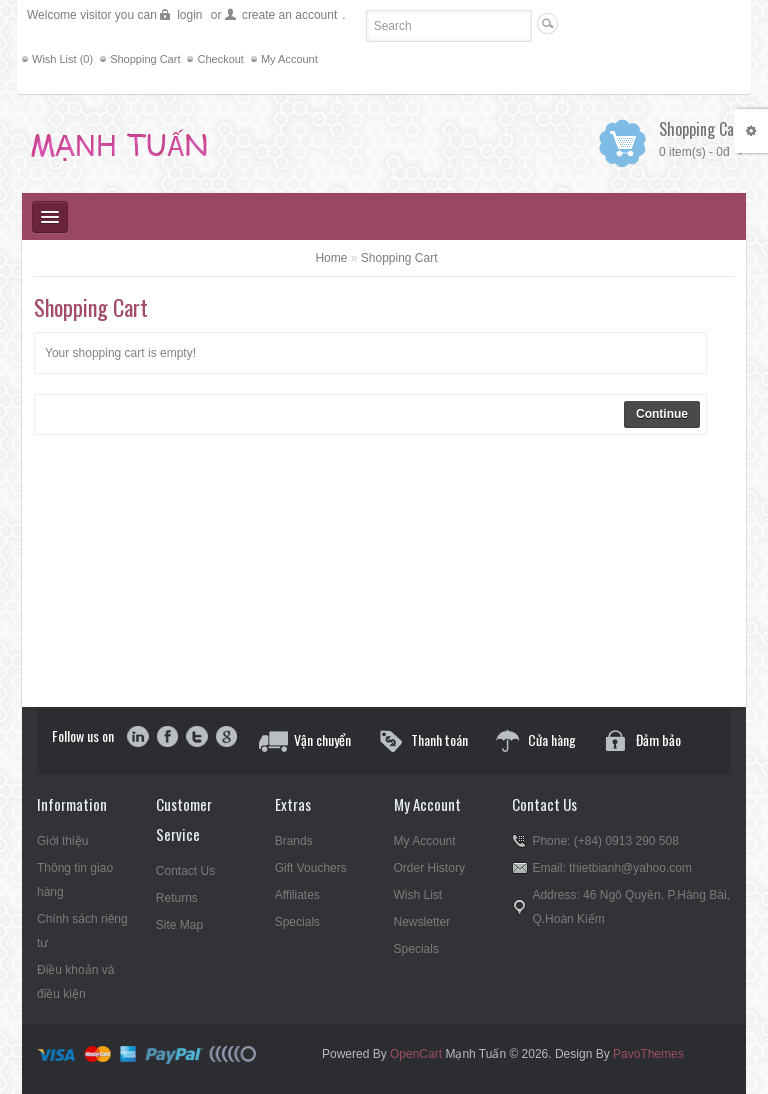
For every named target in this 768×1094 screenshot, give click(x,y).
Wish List (418, 895)
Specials (297, 922)
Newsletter (422, 922)
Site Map (179, 925)
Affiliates (297, 895)
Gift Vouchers (311, 868)
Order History (429, 868)
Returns (177, 898)
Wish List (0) (62, 59)
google (225, 738)
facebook (167, 738)
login (189, 15)
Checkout (220, 59)
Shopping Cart (145, 59)
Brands (294, 841)
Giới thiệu (62, 841)
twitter (196, 738)
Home (331, 258)
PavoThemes (648, 1054)
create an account (289, 15)
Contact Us (185, 871)
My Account (289, 59)
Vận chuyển (322, 739)
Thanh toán (439, 739)
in (138, 738)
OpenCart (416, 1054)
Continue (662, 414)
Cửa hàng (552, 739)
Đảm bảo (658, 739)
